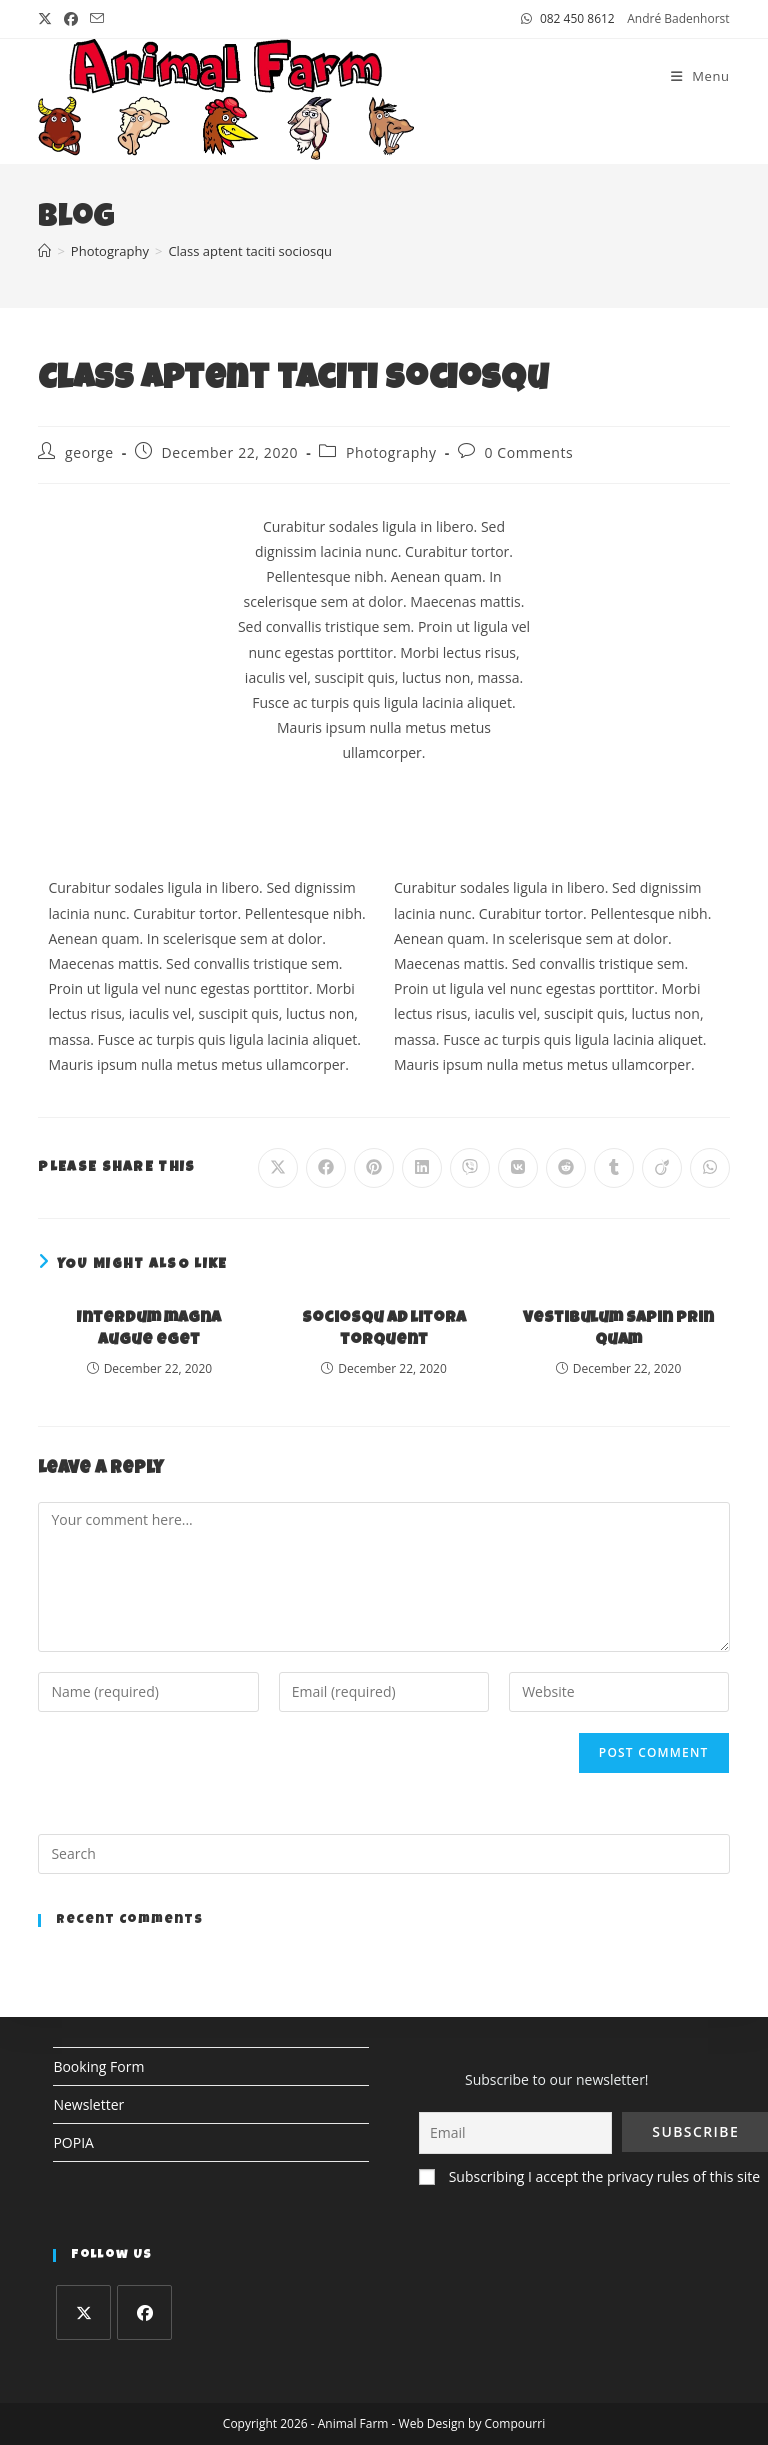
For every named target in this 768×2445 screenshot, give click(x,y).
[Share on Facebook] (326, 1168)
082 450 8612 (577, 18)
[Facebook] (144, 2312)
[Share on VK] (518, 1168)
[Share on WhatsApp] (710, 1168)
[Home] (44, 251)
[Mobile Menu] (700, 76)
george (89, 452)
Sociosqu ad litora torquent (384, 1330)
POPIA (73, 2142)
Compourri (515, 2423)
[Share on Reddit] (566, 1168)
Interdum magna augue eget (149, 1330)
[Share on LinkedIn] (422, 1168)
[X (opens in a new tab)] (48, 19)
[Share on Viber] (470, 1168)
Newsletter (88, 2104)
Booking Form (98, 2066)
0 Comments (528, 452)
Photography (391, 452)
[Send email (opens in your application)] (97, 19)
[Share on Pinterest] (374, 1168)
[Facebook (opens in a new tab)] (71, 19)
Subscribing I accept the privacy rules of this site (604, 2176)
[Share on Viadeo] (662, 1168)
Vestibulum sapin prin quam (618, 1330)
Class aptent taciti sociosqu (250, 251)
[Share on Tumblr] (614, 1168)
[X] (83, 2312)
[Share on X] (278, 1168)
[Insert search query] (383, 1854)
